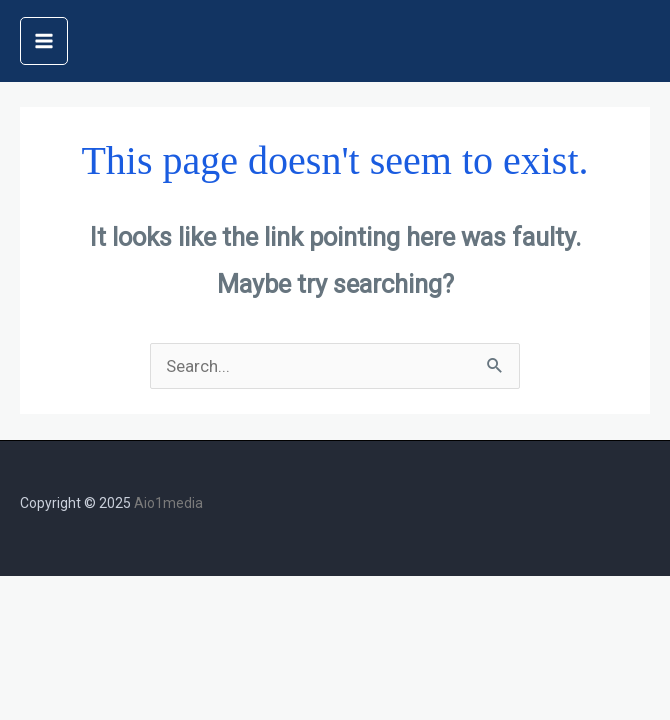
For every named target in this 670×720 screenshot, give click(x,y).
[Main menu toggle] (44, 41)
